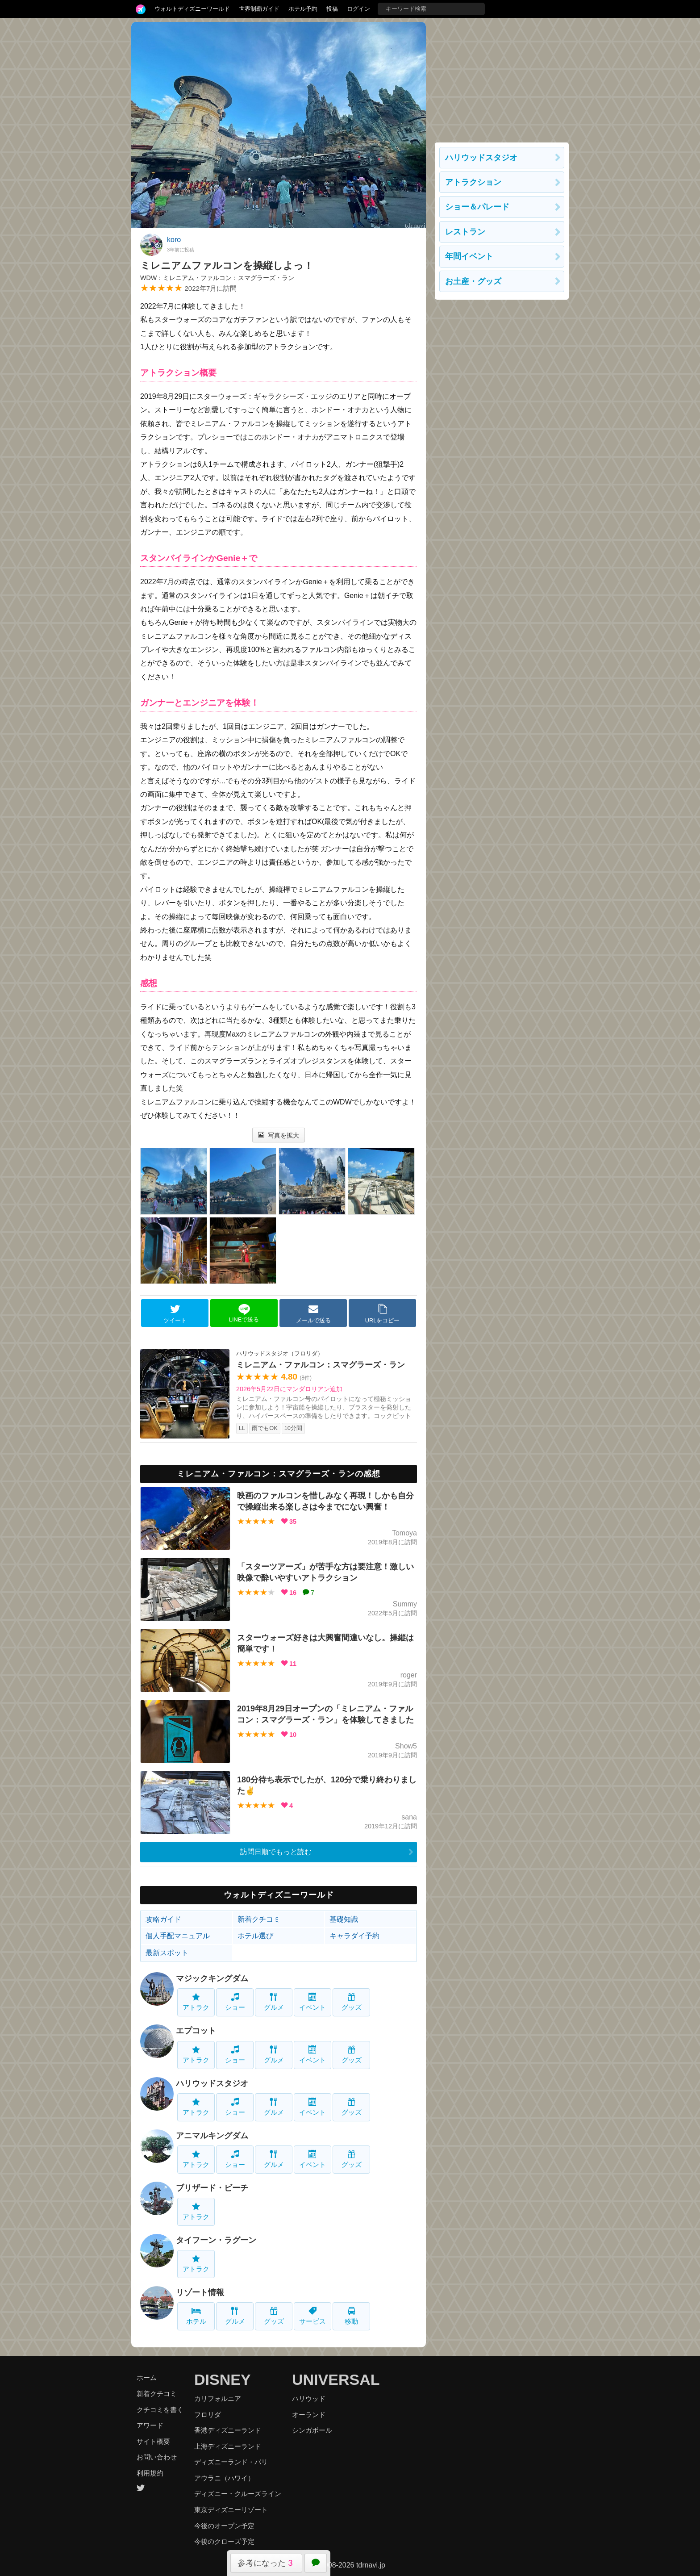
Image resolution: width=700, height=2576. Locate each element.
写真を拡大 (279, 1135)
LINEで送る (244, 1313)
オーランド (308, 2414)
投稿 (332, 8)
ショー (235, 2002)
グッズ (352, 2002)
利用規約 (150, 2473)
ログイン (358, 8)
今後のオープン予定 (224, 2526)
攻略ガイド (163, 1919)
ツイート (175, 1313)
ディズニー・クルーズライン (237, 2493)
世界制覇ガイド (259, 8)
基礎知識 (343, 1919)
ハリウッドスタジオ (212, 2083)
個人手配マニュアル (178, 1936)
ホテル (196, 2316)
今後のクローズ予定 (224, 2541)
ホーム (147, 2377)
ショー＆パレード (477, 206)
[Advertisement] (502, 78)
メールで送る (313, 1313)
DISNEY (222, 2379)
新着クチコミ (259, 1919)
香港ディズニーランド (227, 2430)
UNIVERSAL (335, 2379)
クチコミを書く (160, 2409)
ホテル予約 (302, 8)
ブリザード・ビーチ (212, 2187)
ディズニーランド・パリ (231, 2462)
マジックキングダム (212, 1978)
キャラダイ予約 (354, 1936)
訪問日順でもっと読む (276, 1852)
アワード (150, 2425)
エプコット (196, 2030)
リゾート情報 (200, 2292)
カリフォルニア (217, 2398)
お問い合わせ (157, 2457)
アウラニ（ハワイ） (224, 2478)
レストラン (465, 231)
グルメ (274, 2002)
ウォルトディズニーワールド (192, 8)
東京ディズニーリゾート (231, 2509)
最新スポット (167, 1953)
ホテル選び (255, 1936)
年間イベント (469, 256)
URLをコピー (382, 1313)
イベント (312, 2002)
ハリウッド (308, 2398)
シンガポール (312, 2430)
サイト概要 (153, 2441)
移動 (351, 2316)
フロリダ (207, 2414)
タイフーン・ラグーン (216, 2240)
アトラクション (473, 182)
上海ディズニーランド (227, 2446)
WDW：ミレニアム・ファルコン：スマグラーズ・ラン (217, 277)
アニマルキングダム (212, 2135)
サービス (312, 2316)
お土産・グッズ (473, 281)
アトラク (196, 2002)
